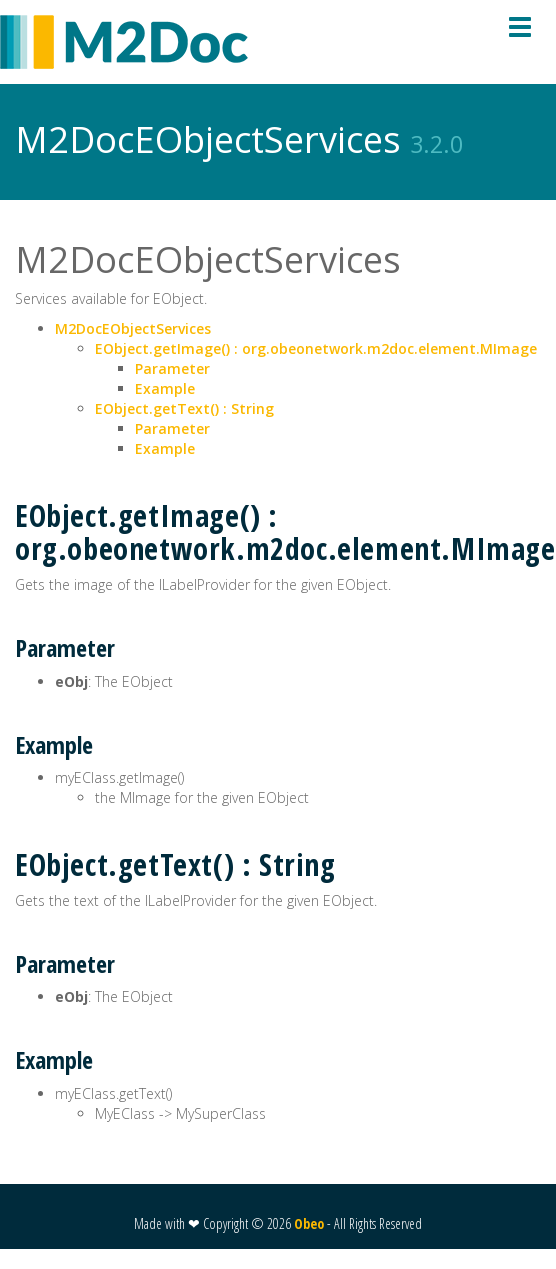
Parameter (172, 368)
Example (165, 388)
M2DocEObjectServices (133, 328)
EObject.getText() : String (184, 408)
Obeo (309, 1223)
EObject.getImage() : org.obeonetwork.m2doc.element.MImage (316, 348)
